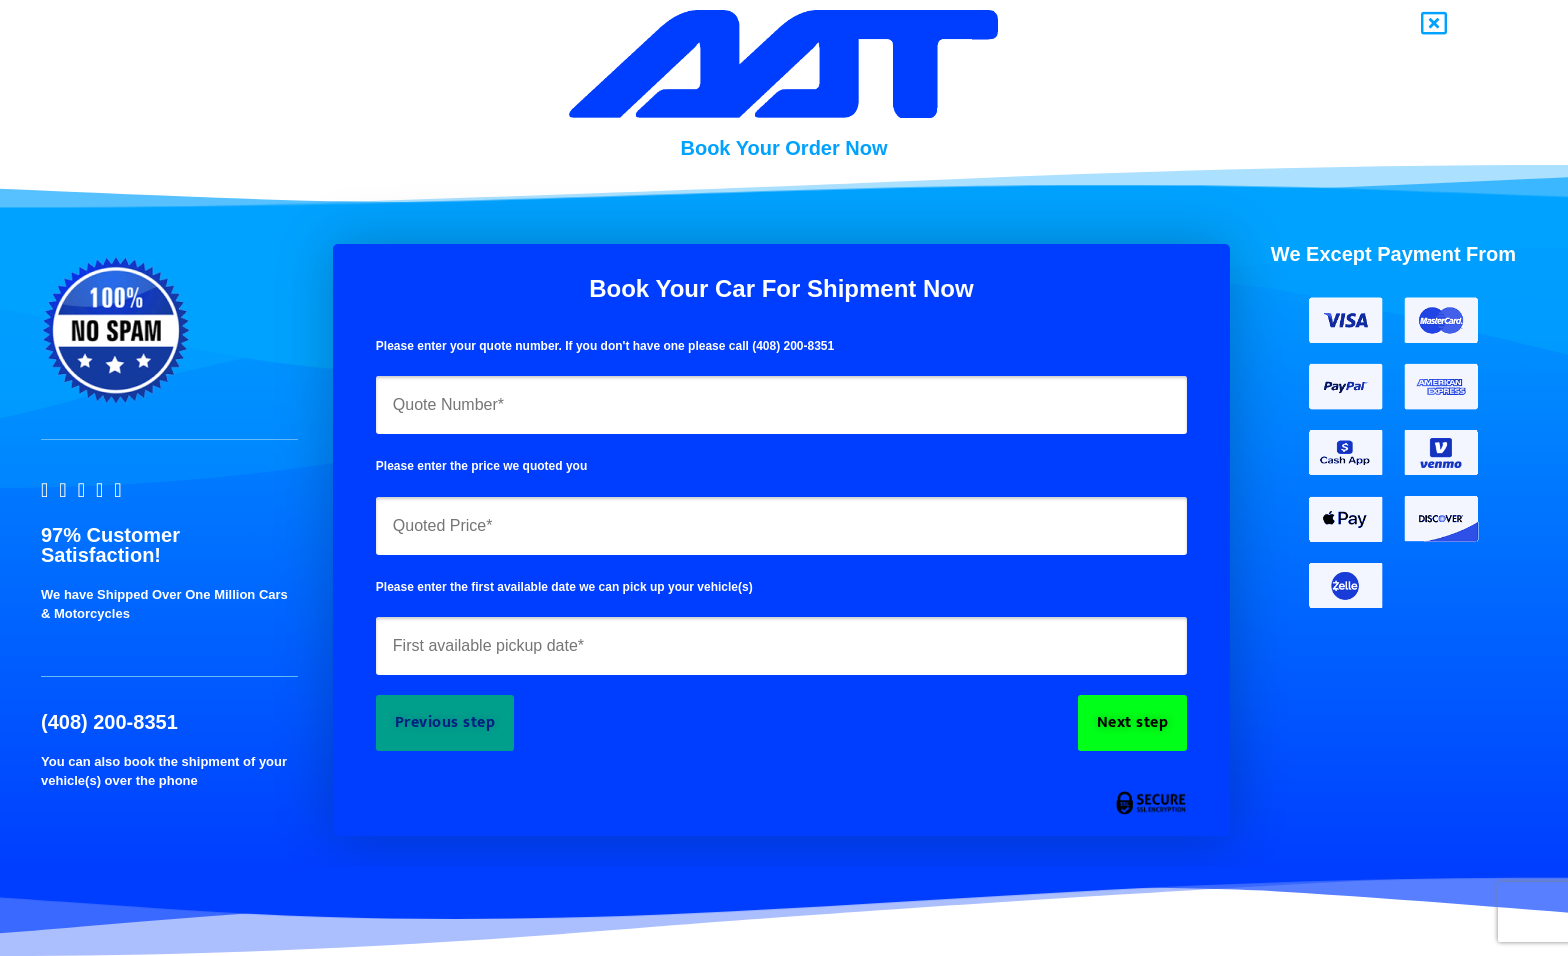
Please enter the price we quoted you (481, 466)
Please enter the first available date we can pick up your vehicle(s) (564, 587)
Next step (1133, 722)
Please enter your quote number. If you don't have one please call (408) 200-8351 (605, 346)
